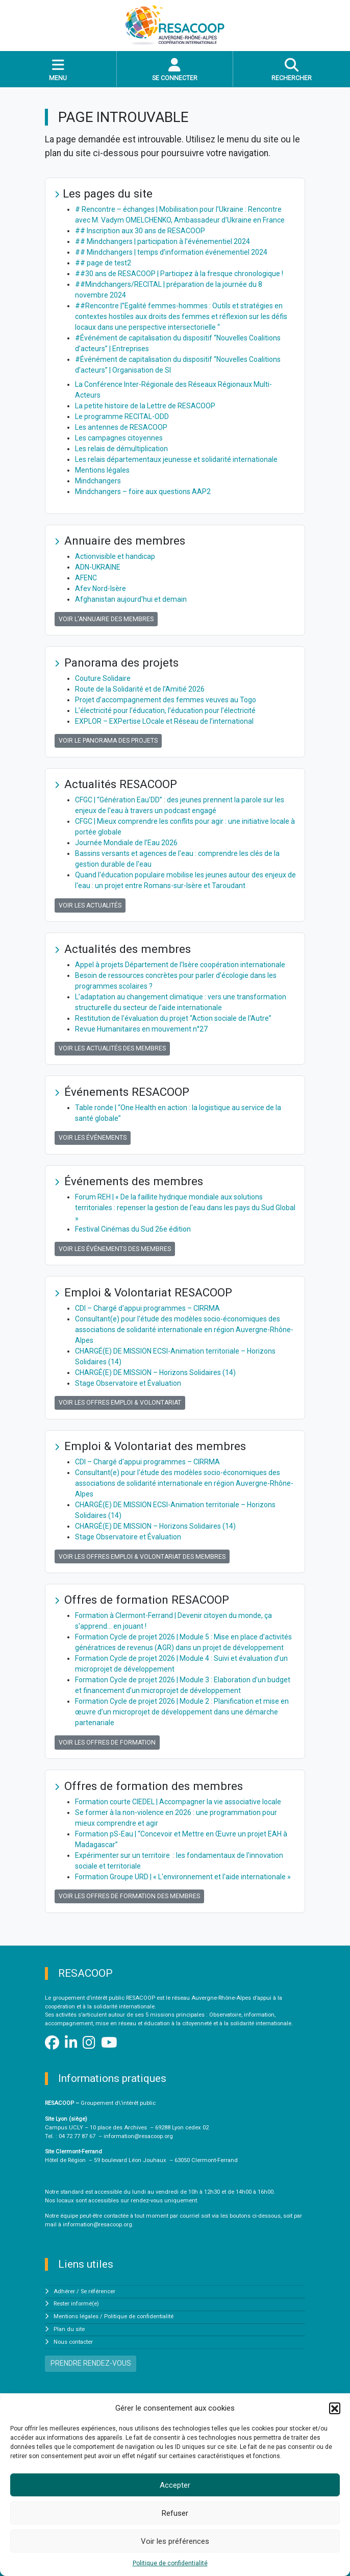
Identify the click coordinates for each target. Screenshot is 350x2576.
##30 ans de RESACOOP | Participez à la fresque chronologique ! (179, 273)
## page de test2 (103, 263)
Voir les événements (93, 1137)
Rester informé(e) (76, 2303)
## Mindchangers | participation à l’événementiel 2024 (162, 241)
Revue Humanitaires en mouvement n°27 (141, 1029)
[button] (335, 2408)
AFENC (86, 578)
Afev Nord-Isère (100, 588)
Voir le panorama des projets (108, 740)
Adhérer (64, 2291)
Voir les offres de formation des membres (129, 1896)
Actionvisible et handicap (115, 556)
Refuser (175, 2513)
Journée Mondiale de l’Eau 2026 (126, 843)
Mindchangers (98, 481)
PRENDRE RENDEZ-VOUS (91, 2363)
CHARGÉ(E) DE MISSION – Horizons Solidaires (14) (155, 1372)
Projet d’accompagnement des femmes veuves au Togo (165, 700)
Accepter (175, 2485)
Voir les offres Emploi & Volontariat (120, 1402)
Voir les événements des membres (115, 1249)
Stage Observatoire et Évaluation (128, 1383)
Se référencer (98, 2291)
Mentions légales (102, 470)
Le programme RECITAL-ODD (122, 416)
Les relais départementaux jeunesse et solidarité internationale (176, 459)
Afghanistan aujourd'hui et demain (131, 599)
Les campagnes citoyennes (119, 438)
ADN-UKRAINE (97, 567)
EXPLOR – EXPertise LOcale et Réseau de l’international (164, 721)
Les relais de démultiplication (121, 449)
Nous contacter (73, 2342)
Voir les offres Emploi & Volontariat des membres (142, 1556)
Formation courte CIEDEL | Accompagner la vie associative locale (178, 1802)
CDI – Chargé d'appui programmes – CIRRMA (147, 1308)
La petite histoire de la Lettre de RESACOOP (145, 406)
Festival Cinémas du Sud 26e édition (133, 1229)
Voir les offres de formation (107, 1742)
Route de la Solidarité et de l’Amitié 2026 (140, 689)
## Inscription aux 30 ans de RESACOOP (140, 231)
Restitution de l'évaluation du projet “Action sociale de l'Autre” (173, 1018)
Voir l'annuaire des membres (106, 619)
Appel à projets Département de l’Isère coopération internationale (180, 965)
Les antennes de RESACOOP (121, 427)
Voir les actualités (90, 905)
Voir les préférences (175, 2541)
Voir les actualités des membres (112, 1048)
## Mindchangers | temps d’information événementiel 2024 (171, 252)
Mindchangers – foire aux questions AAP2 (143, 491)
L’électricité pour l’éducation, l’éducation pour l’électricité (165, 710)
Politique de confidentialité (170, 2563)
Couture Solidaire (103, 678)
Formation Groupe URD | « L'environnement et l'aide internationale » (183, 1877)
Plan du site (69, 2329)
